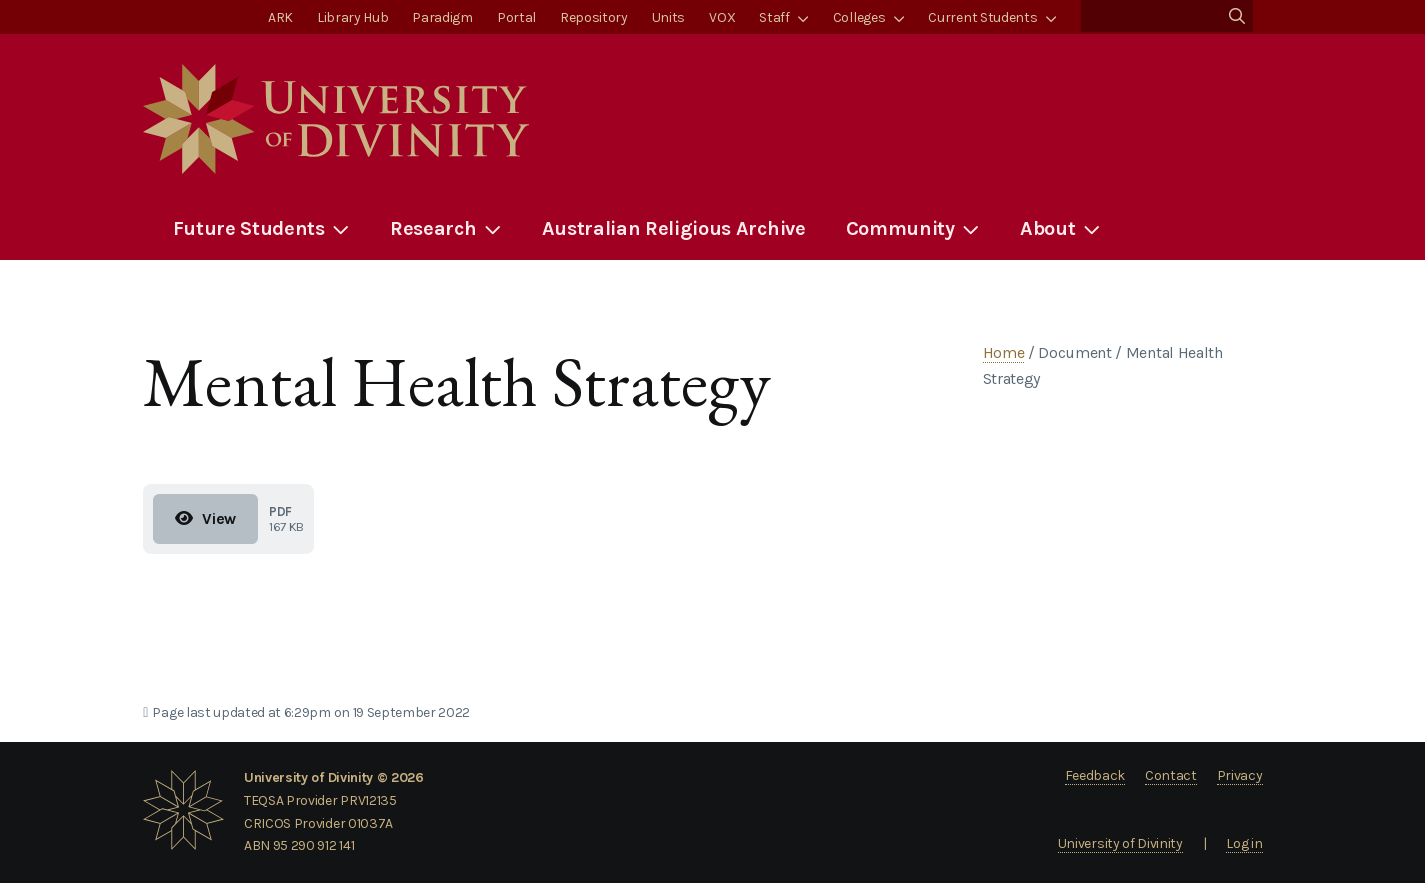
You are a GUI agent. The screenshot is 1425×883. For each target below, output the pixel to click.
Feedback (1095, 775)
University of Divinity (1120, 843)
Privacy (1240, 775)
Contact (1171, 775)
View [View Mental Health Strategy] (205, 518)
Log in (1244, 843)
